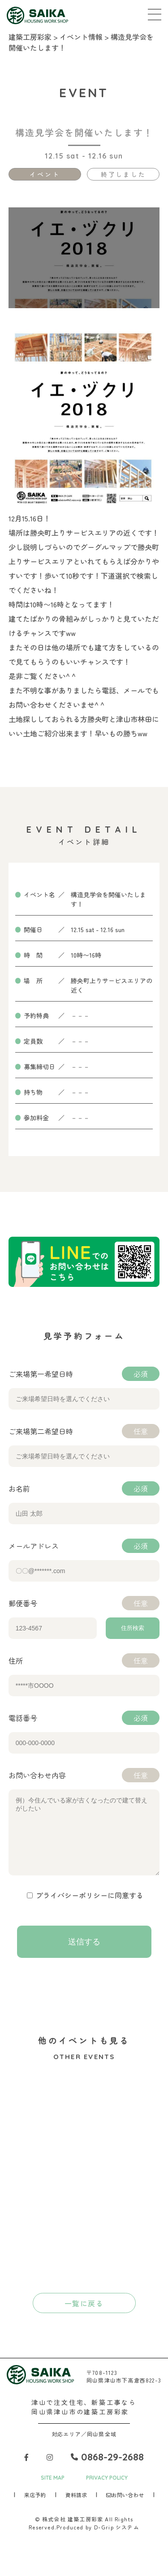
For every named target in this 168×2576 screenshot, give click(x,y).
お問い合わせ (125, 2508)
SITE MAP (53, 2491)
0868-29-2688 (107, 2470)
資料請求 (76, 2508)
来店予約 (35, 2508)
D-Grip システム (116, 2540)
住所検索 (132, 1628)
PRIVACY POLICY (107, 2491)
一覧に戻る (84, 2316)
